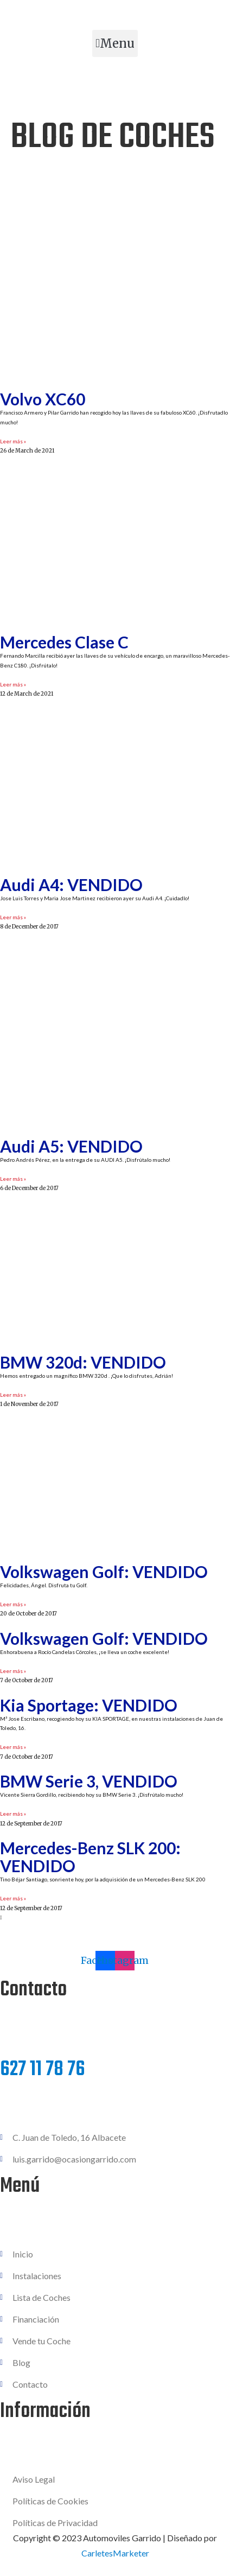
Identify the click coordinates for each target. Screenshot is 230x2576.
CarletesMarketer (115, 2553)
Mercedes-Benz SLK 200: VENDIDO (90, 1856)
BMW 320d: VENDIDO (83, 1362)
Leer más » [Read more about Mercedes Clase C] (13, 684)
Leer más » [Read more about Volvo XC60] (13, 441)
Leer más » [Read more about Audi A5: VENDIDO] (13, 1178)
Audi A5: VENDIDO (71, 1146)
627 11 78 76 (42, 2069)
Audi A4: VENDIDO (71, 884)
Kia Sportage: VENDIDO (88, 1705)
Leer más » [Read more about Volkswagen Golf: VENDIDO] (13, 1604)
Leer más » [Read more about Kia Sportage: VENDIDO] (13, 1747)
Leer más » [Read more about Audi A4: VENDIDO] (13, 917)
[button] (114, 43)
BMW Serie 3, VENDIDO (88, 1781)
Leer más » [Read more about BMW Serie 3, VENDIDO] (13, 1813)
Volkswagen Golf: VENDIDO (104, 1571)
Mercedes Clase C (64, 642)
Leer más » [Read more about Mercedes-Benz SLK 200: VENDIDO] (13, 1898)
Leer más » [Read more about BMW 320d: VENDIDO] (13, 1394)
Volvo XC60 (42, 399)
